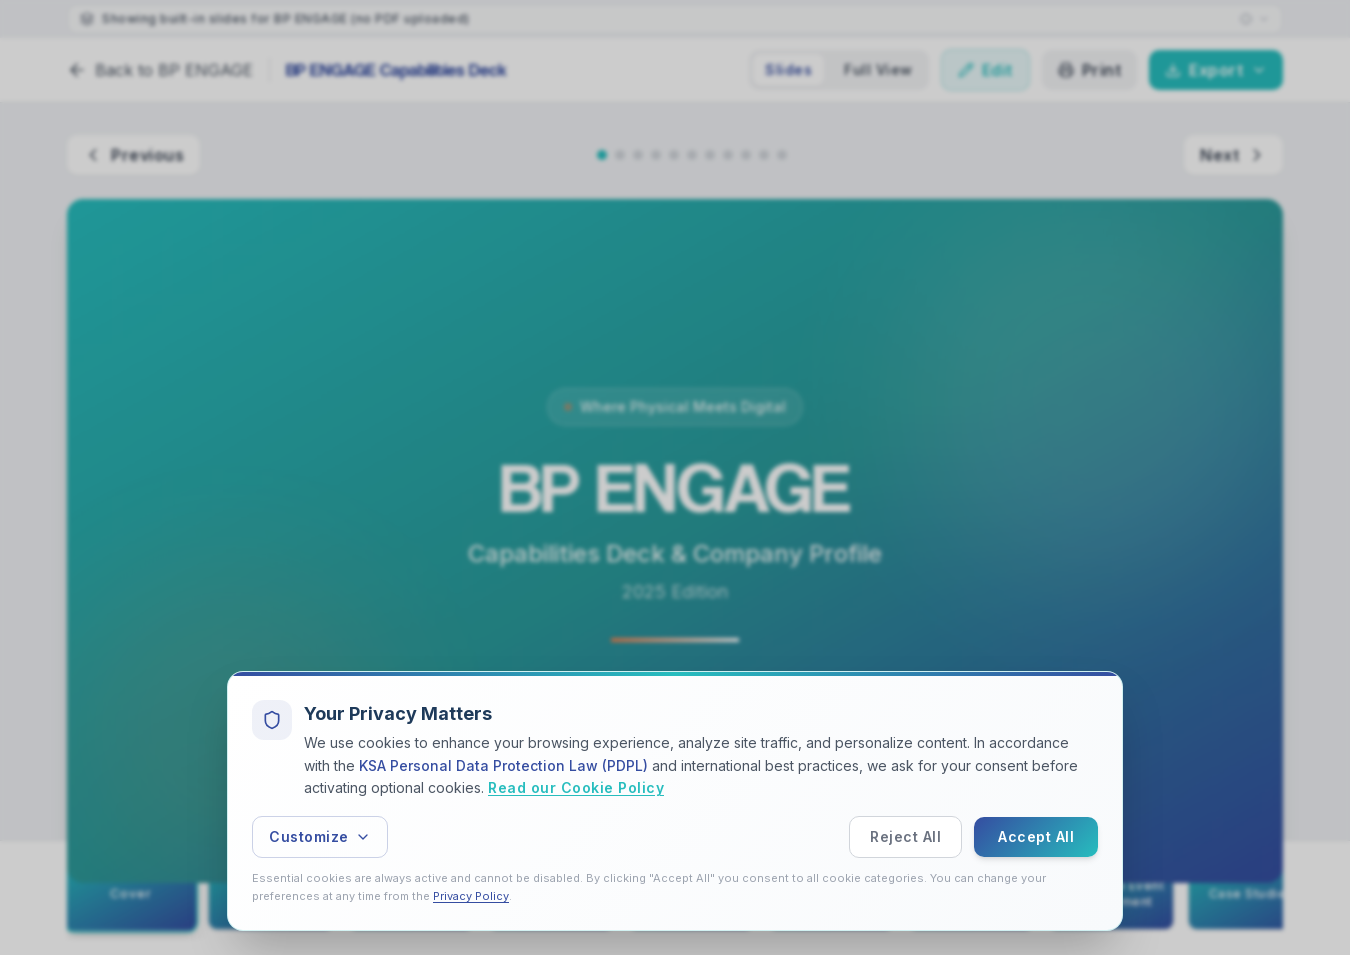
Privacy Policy (471, 896)
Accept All (1036, 836)
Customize (320, 836)
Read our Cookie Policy (576, 788)
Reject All (905, 836)
